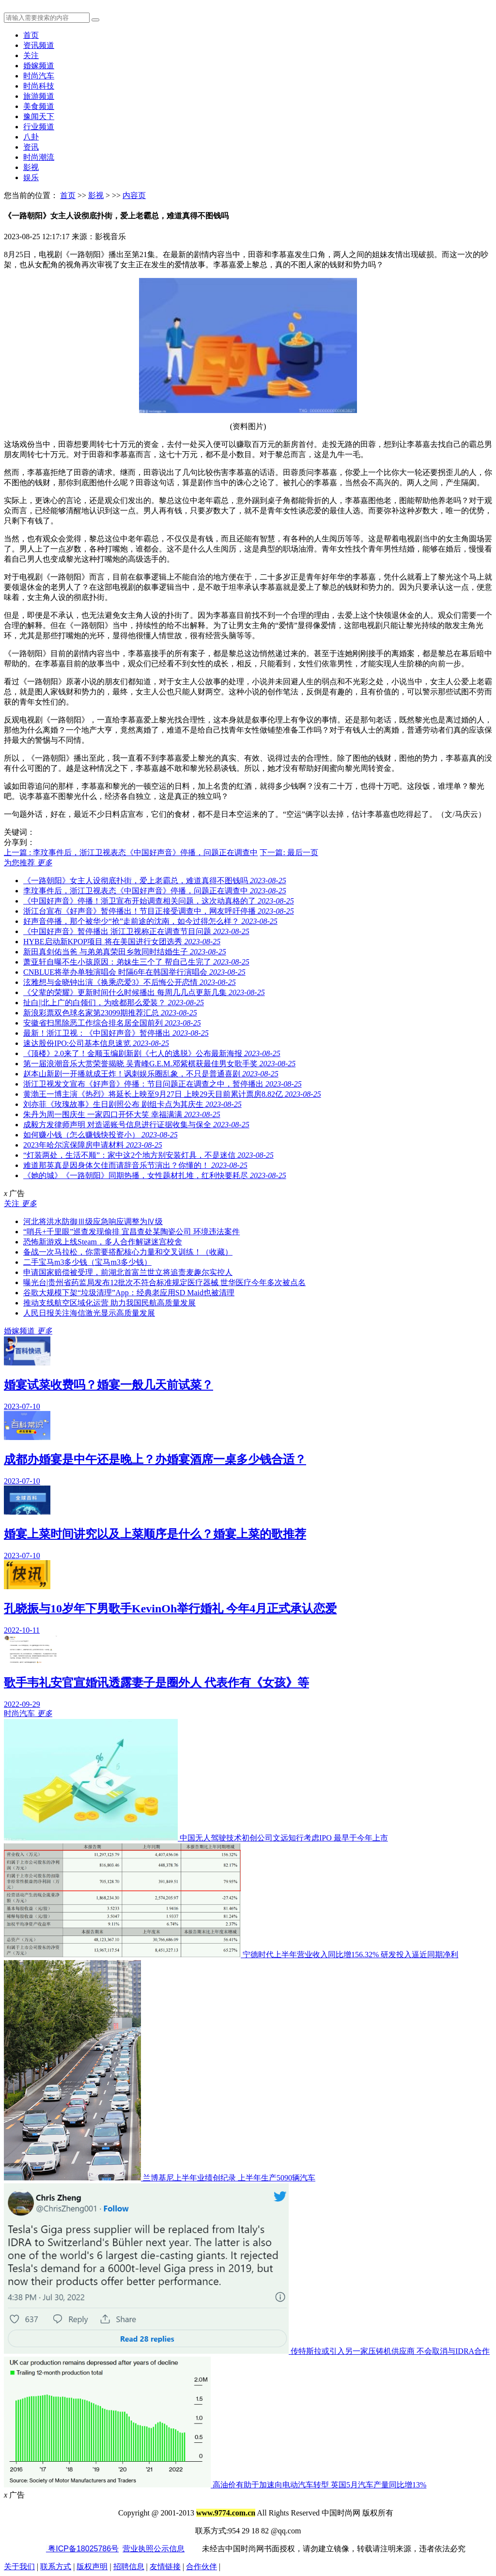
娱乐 (31, 177)
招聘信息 (128, 2566)
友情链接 (165, 2566)
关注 (31, 55)
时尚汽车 (38, 76)
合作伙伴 (201, 2566)
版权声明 (92, 2566)
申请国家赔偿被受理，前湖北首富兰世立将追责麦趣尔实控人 (127, 1272)
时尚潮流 (38, 157)
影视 (31, 167)
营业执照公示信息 (154, 2549)
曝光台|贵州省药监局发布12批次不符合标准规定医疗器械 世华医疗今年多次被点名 (164, 1282)
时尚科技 (38, 86)
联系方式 (55, 2566)
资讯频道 (38, 45)
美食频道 (38, 106)
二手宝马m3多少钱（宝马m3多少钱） (87, 1262)
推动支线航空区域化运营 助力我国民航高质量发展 (109, 1303)
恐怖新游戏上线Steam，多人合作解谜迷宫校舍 (102, 1242)
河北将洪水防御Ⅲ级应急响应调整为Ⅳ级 (93, 1221)
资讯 (31, 147)
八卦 (31, 137)
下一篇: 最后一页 (289, 852)
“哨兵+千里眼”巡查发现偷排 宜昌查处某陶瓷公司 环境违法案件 (131, 1231)
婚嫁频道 (38, 65)
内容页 (134, 195)
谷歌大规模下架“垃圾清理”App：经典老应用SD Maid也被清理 (128, 1292)
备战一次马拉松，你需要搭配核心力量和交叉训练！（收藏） (127, 1252)
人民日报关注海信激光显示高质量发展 (89, 1313)
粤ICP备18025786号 (82, 2549)
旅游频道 (38, 96)
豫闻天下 (38, 116)
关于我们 (19, 2566)
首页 (31, 35)
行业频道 (38, 127)
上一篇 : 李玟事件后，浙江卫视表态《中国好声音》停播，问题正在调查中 (131, 852)
